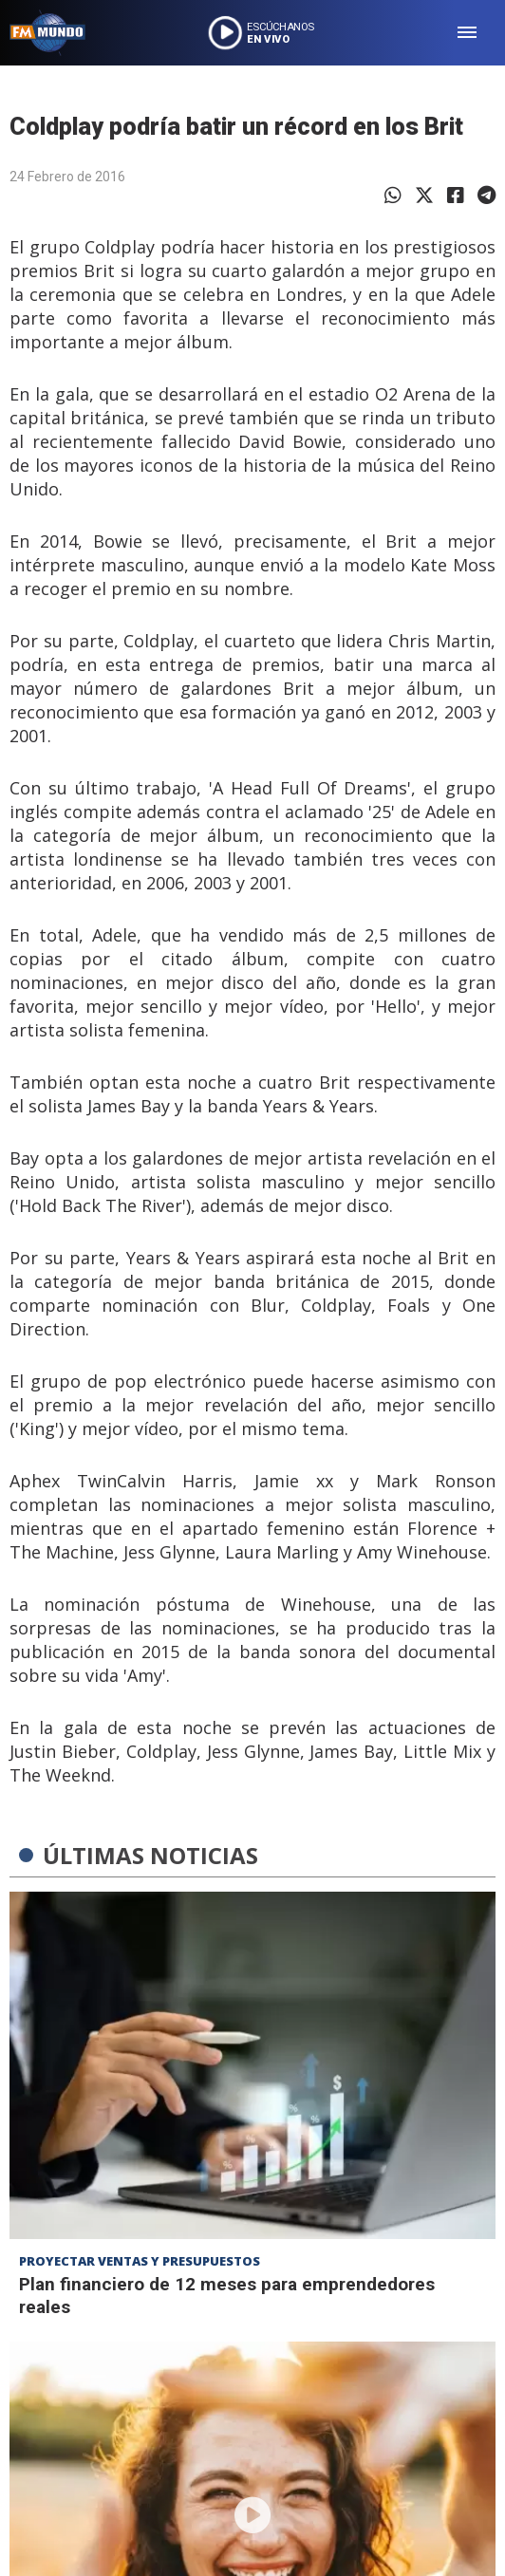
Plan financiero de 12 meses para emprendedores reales (227, 2295)
